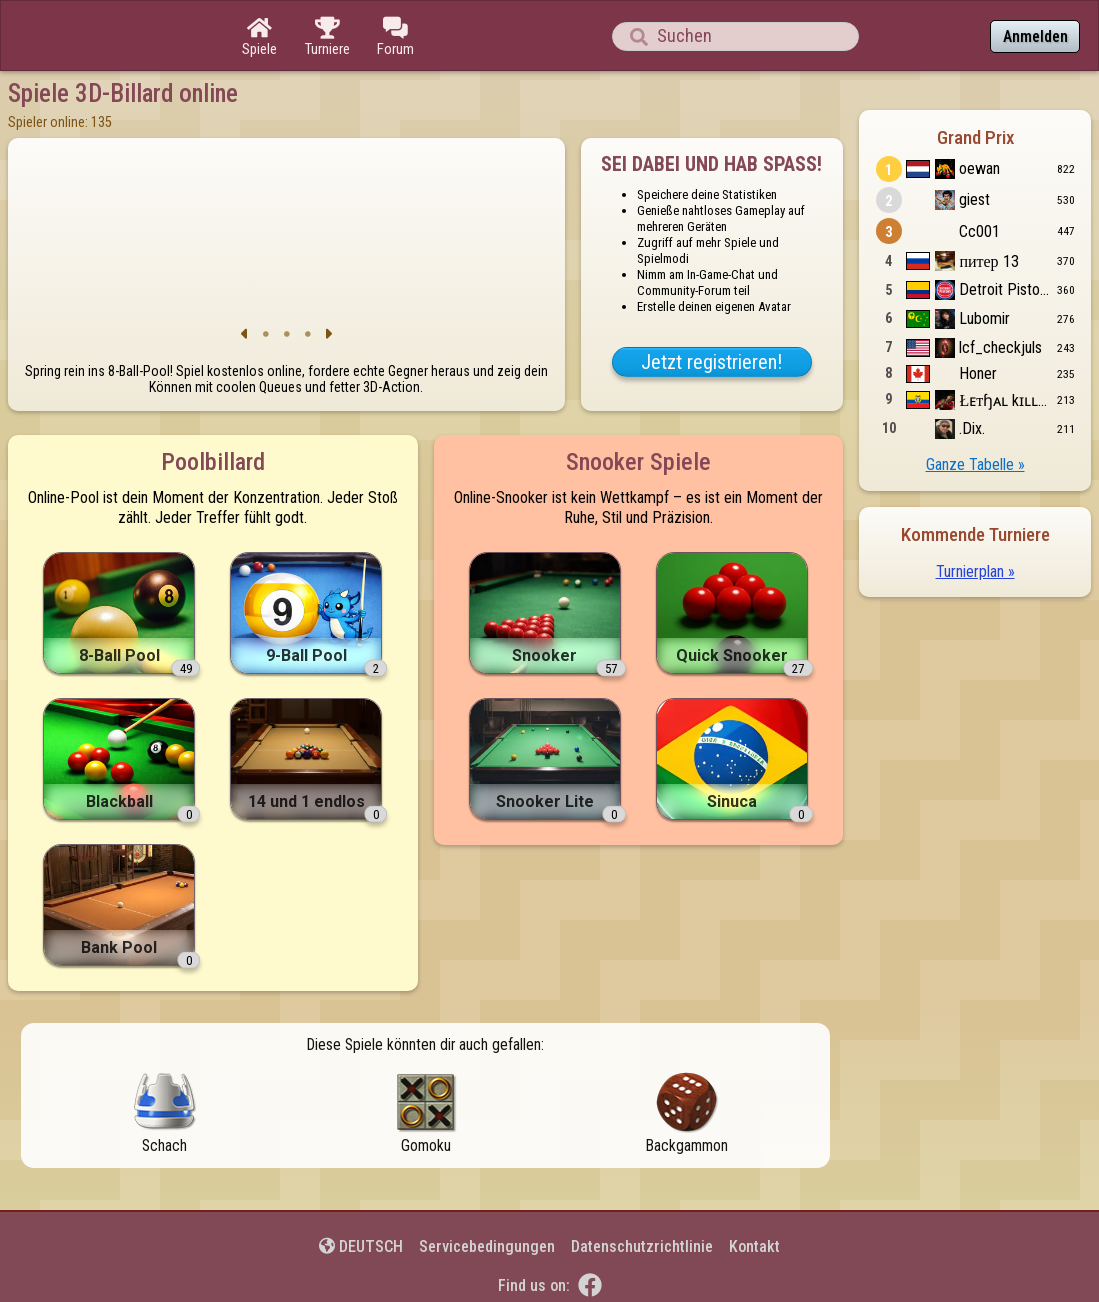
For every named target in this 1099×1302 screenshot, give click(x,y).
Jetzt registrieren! (711, 362)
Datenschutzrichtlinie (642, 1246)
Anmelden (1035, 36)
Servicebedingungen (487, 1246)
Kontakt (754, 1246)
